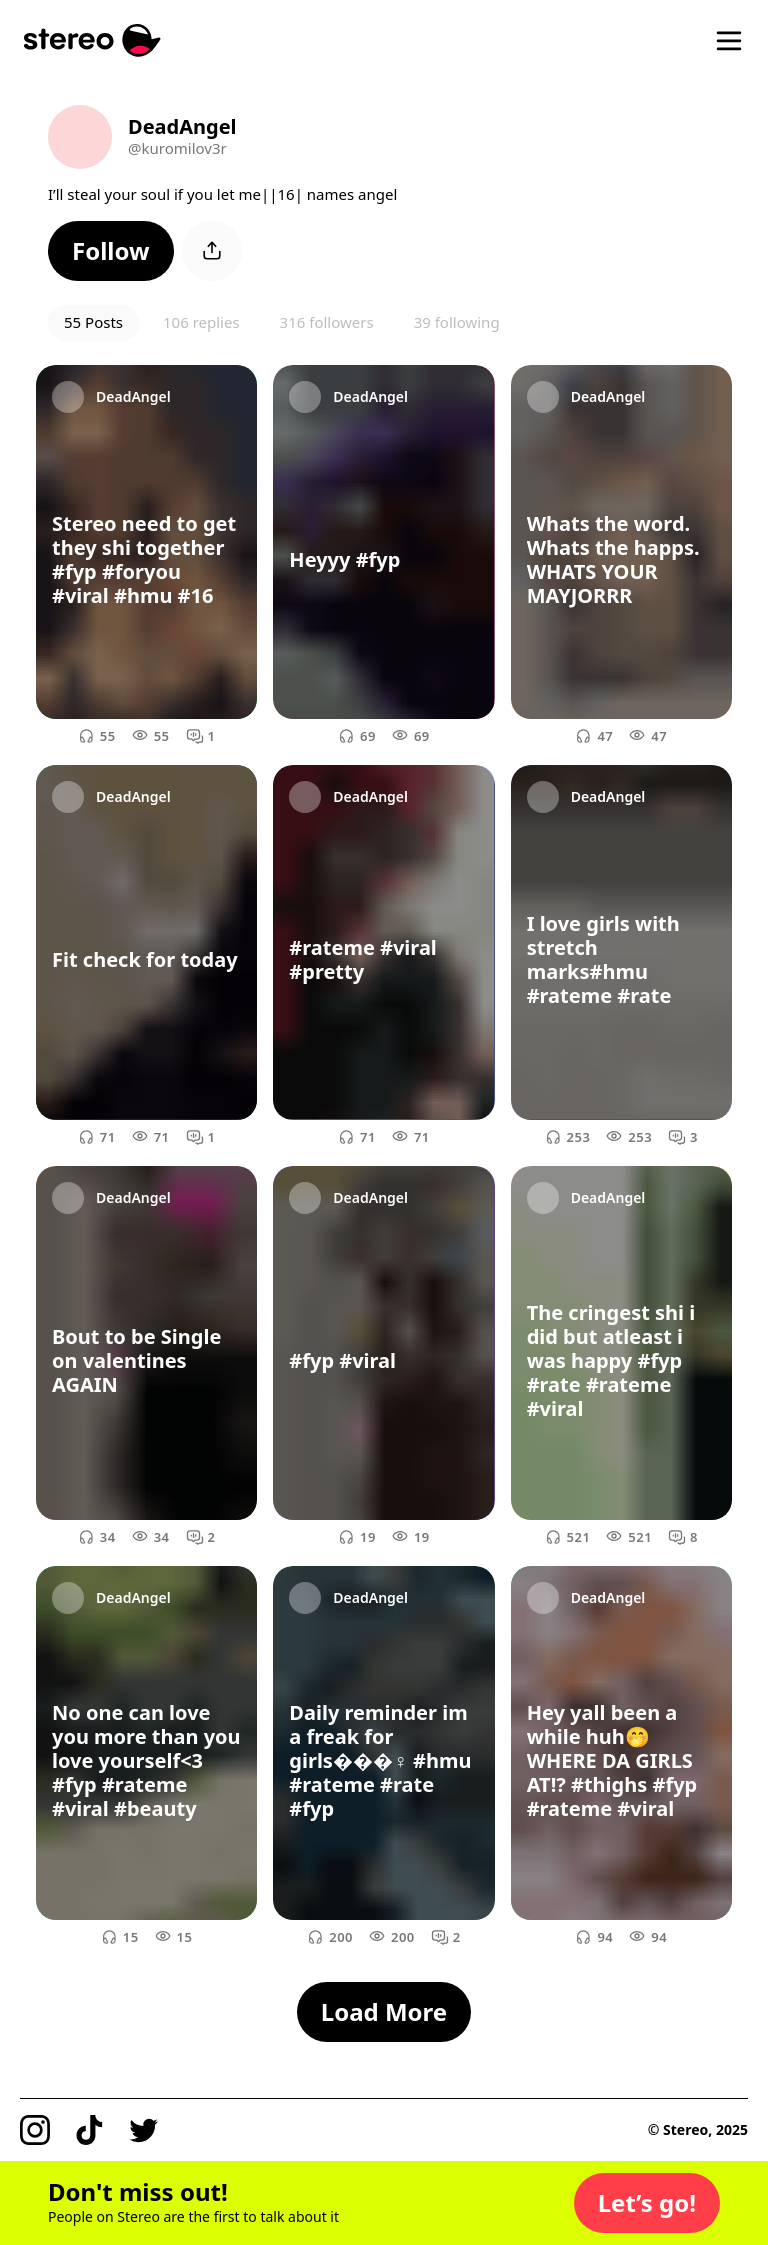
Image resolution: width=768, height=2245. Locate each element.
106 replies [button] (201, 322)
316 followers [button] (327, 322)
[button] (111, 251)
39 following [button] (457, 322)
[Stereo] (92, 40)
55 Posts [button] (93, 322)
